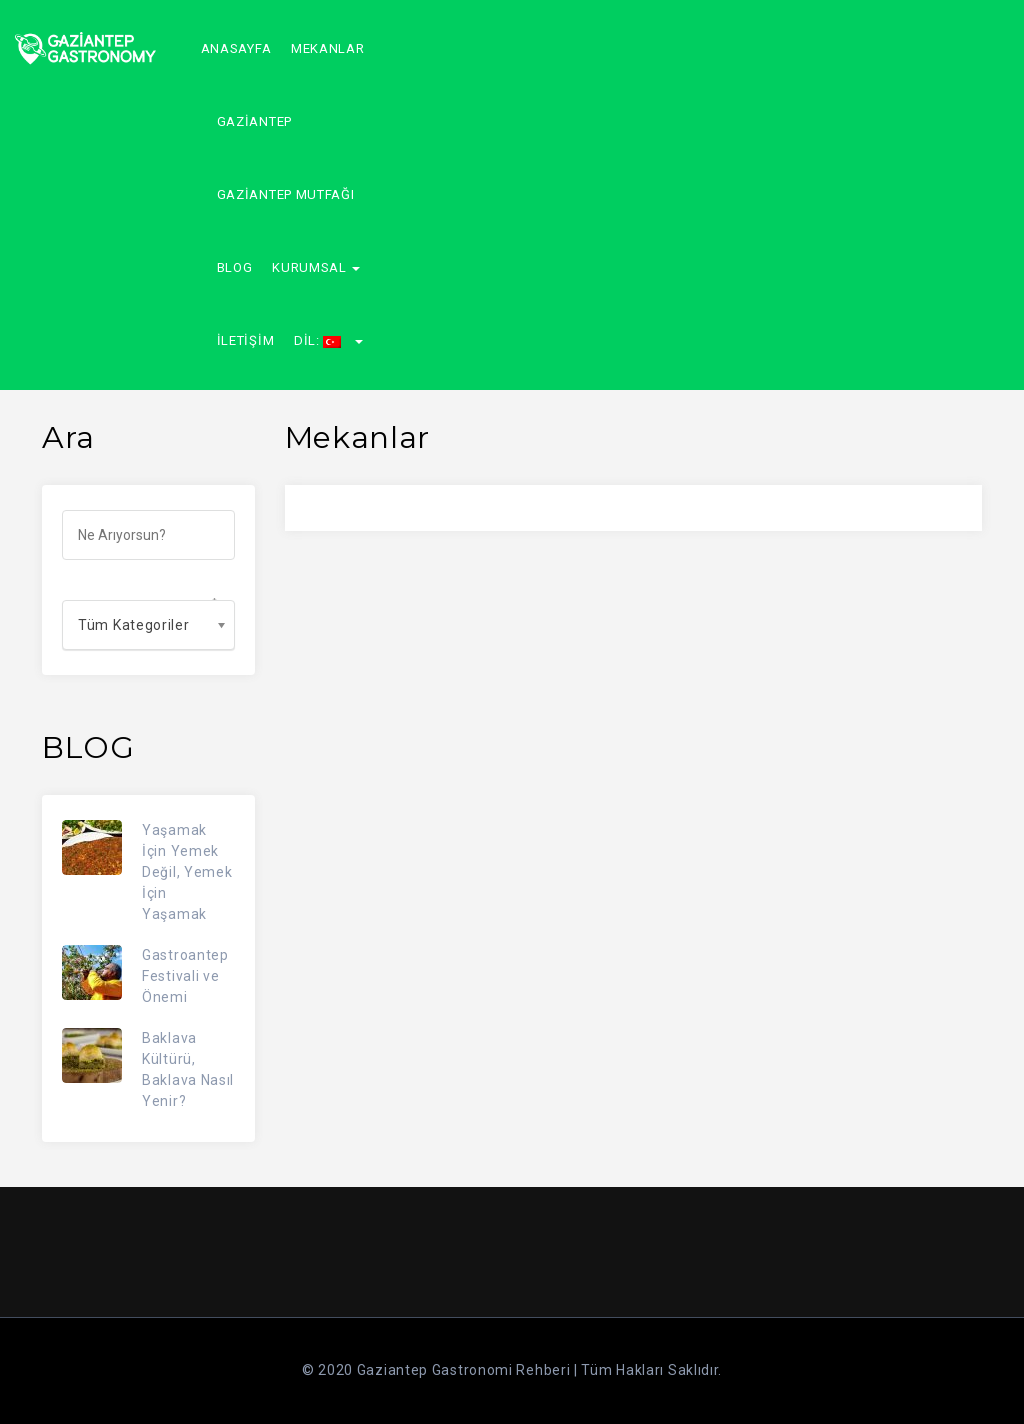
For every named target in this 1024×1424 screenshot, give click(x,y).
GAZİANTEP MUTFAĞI (286, 194)
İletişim (246, 340)
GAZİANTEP (254, 121)
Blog (235, 267)
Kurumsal (316, 267)
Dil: (328, 340)
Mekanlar (328, 48)
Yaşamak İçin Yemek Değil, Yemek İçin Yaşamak (187, 872)
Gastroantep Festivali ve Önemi (185, 976)
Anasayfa (236, 48)
